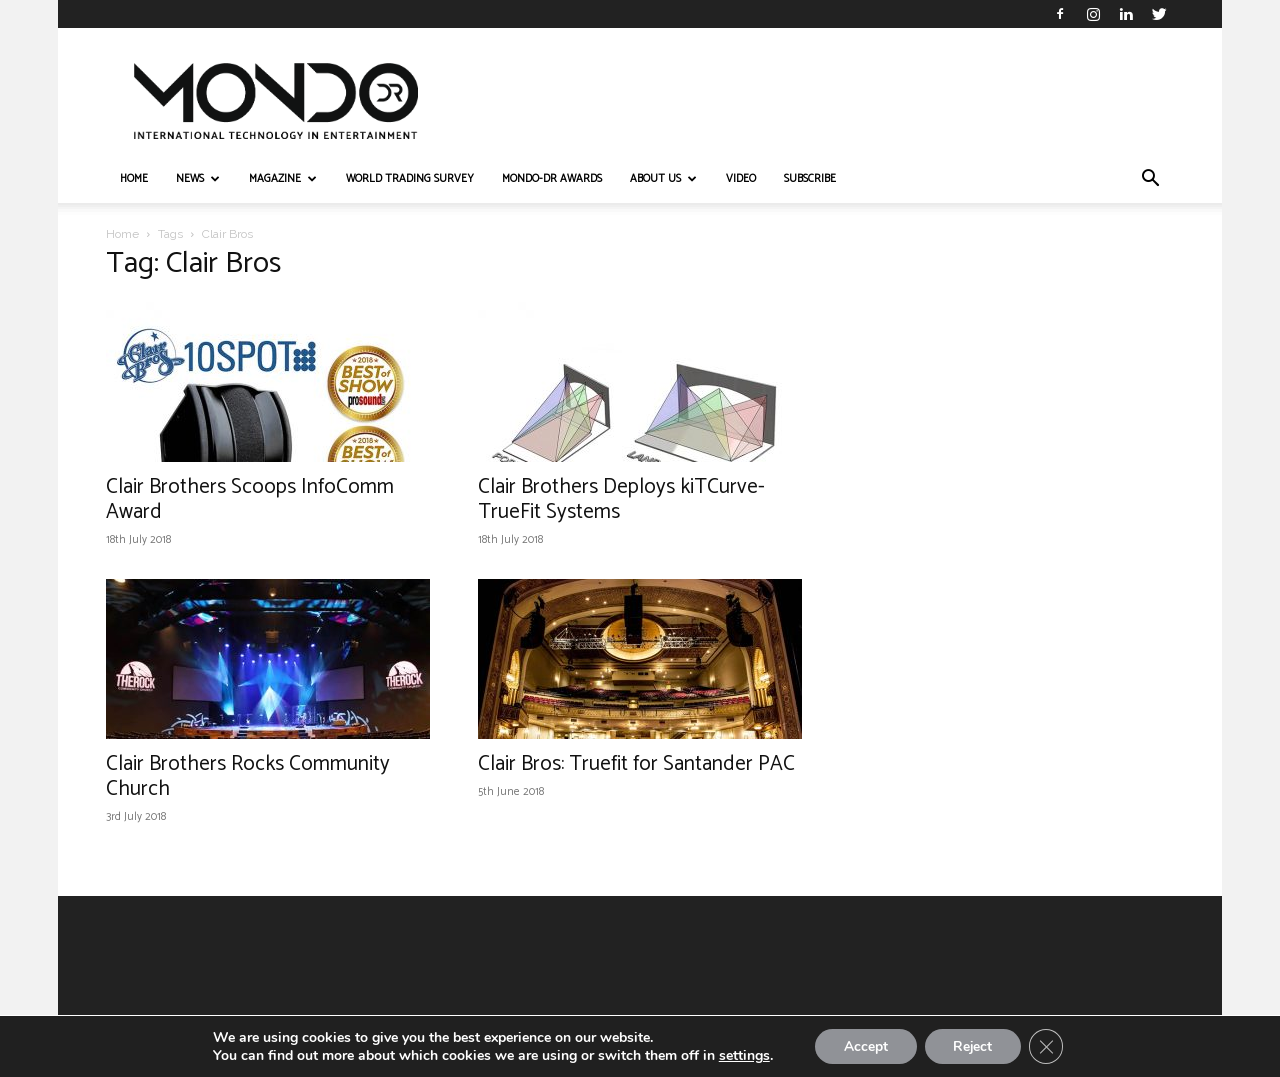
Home (122, 234)
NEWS (198, 179)
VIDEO (741, 179)
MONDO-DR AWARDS (552, 179)
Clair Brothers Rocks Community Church (248, 776)
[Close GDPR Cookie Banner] (1049, 1046)
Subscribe (810, 179)
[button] (1150, 180)
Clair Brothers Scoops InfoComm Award (250, 499)
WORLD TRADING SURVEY (410, 179)
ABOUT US (663, 179)
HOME (134, 179)
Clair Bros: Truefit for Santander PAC (636, 764)
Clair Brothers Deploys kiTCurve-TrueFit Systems (621, 499)
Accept (863, 1045)
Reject (973, 1045)
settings (740, 1055)
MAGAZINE (283, 179)
